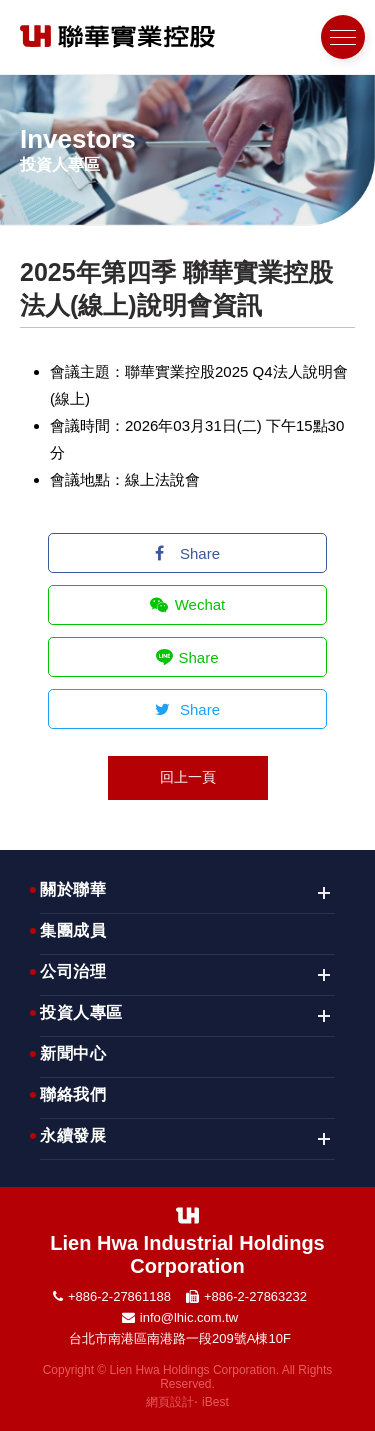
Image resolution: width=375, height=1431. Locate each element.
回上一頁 (188, 777)
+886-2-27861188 (119, 1296)
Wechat (188, 604)
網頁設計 (170, 1402)
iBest (215, 1402)
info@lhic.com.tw (189, 1317)
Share (187, 553)
